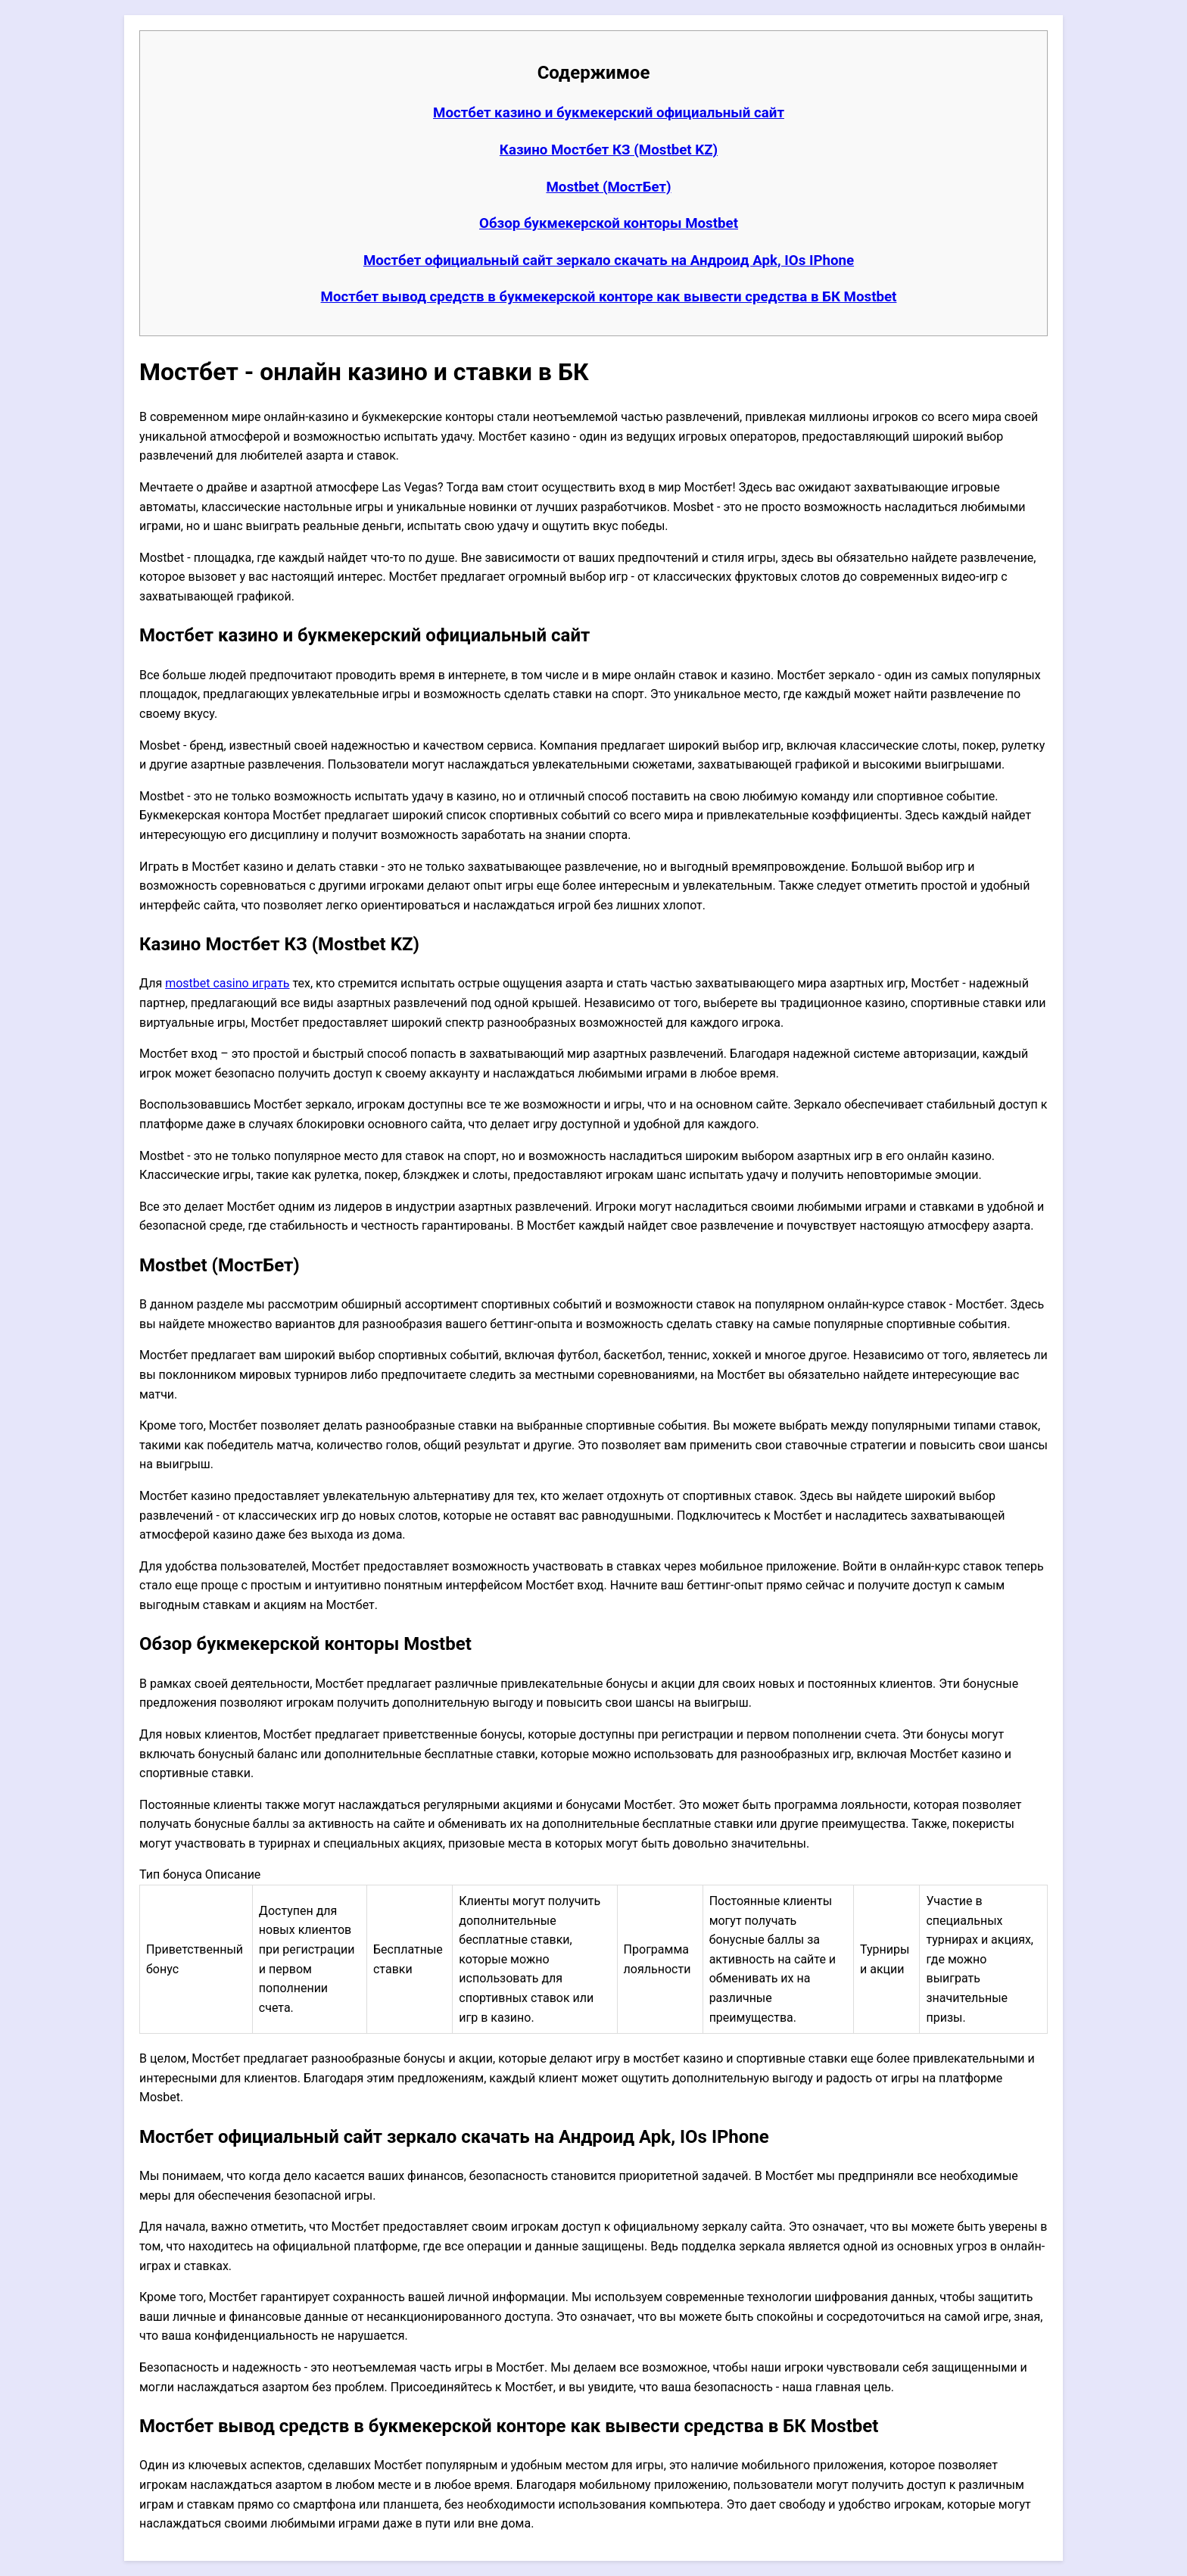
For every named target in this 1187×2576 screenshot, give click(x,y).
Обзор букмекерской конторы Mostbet (608, 223)
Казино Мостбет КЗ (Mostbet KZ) (609, 150)
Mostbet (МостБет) (608, 187)
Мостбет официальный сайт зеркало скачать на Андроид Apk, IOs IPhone (608, 260)
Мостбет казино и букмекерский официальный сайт (608, 112)
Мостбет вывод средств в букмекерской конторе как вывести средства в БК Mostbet (609, 296)
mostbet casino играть (227, 983)
